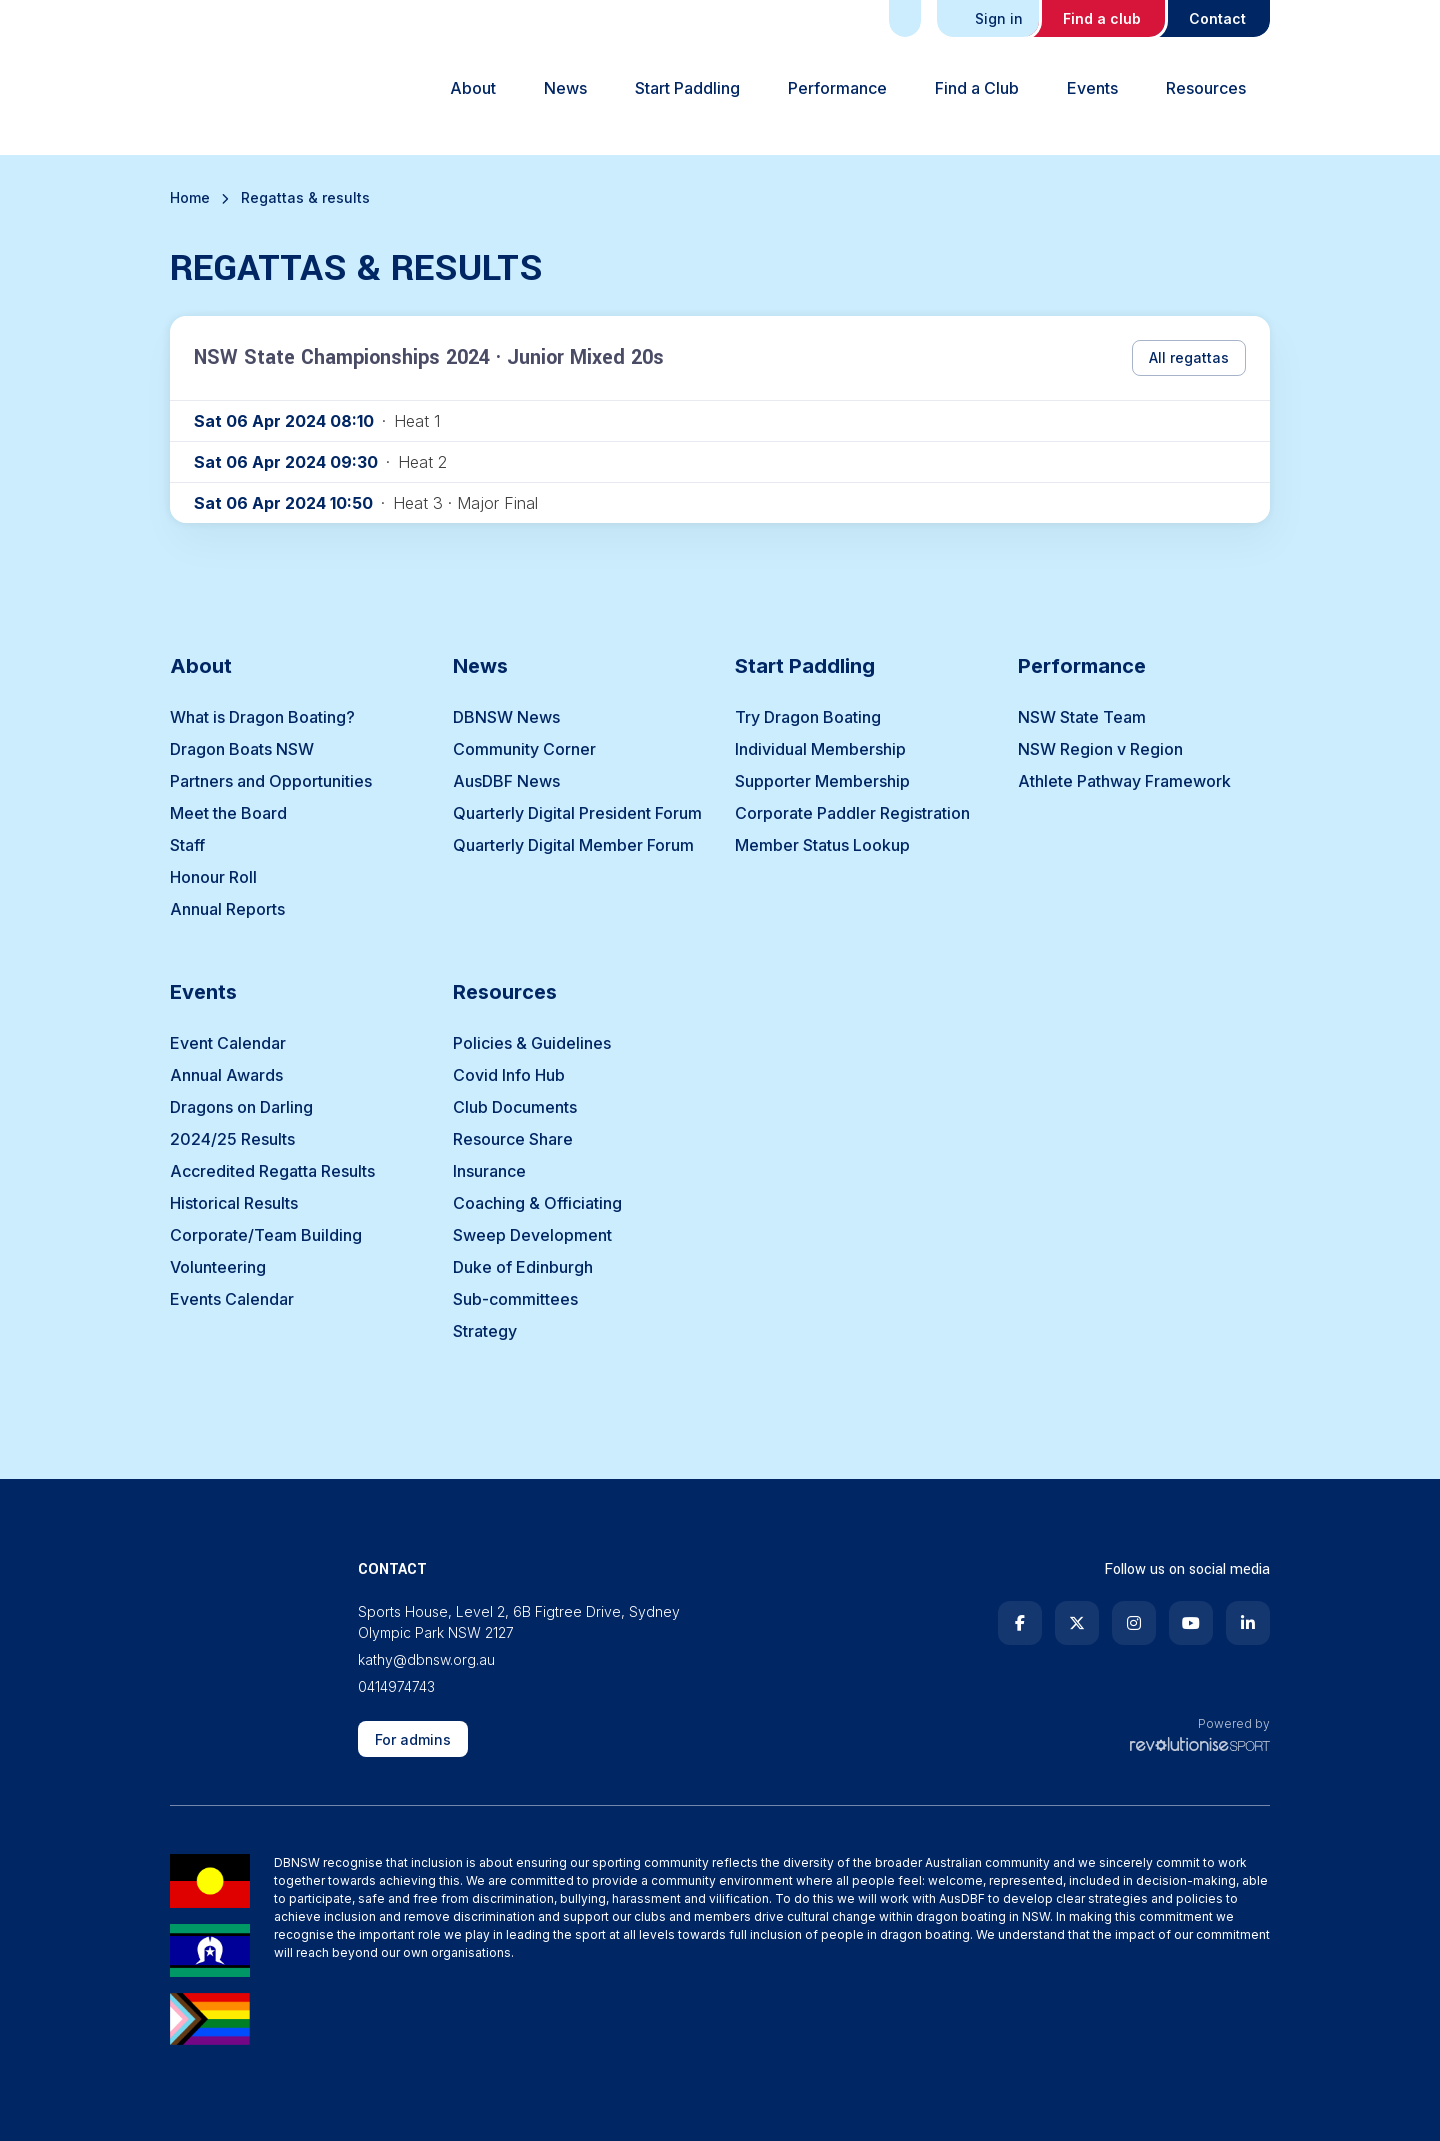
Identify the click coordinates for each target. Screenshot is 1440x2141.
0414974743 (396, 1686)
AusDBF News (506, 781)
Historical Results (234, 1203)
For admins (413, 1739)
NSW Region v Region (1100, 749)
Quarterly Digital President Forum (577, 813)
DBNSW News (506, 717)
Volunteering (218, 1267)
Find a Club (977, 88)
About (473, 88)
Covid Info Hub (509, 1075)
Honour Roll (213, 877)
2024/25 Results (232, 1139)
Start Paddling (687, 88)
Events (1092, 88)
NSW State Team (1082, 717)
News (565, 88)
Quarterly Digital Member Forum (573, 845)
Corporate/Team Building (266, 1235)
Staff (187, 845)
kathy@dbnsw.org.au (426, 1659)
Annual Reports (227, 909)
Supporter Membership (822, 781)
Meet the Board (228, 813)
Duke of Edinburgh (523, 1267)
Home (190, 197)
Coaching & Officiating (537, 1203)
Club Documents (515, 1107)
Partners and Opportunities (271, 781)
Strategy (485, 1331)
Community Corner (524, 749)
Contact (1217, 18)
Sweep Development (532, 1235)
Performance (837, 88)
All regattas (1189, 357)
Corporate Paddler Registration (852, 813)
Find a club (1102, 18)
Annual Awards (226, 1075)
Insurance (489, 1171)
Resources (1206, 88)
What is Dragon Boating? (262, 717)
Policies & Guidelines (532, 1043)
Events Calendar (232, 1299)
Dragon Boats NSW (242, 749)
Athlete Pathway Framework (1124, 781)
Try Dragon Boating (808, 717)
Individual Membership (820, 749)
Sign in (990, 18)
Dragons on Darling (241, 1107)
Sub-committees (515, 1299)
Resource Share (513, 1139)
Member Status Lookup (822, 845)
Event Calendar (228, 1043)
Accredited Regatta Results (272, 1171)
